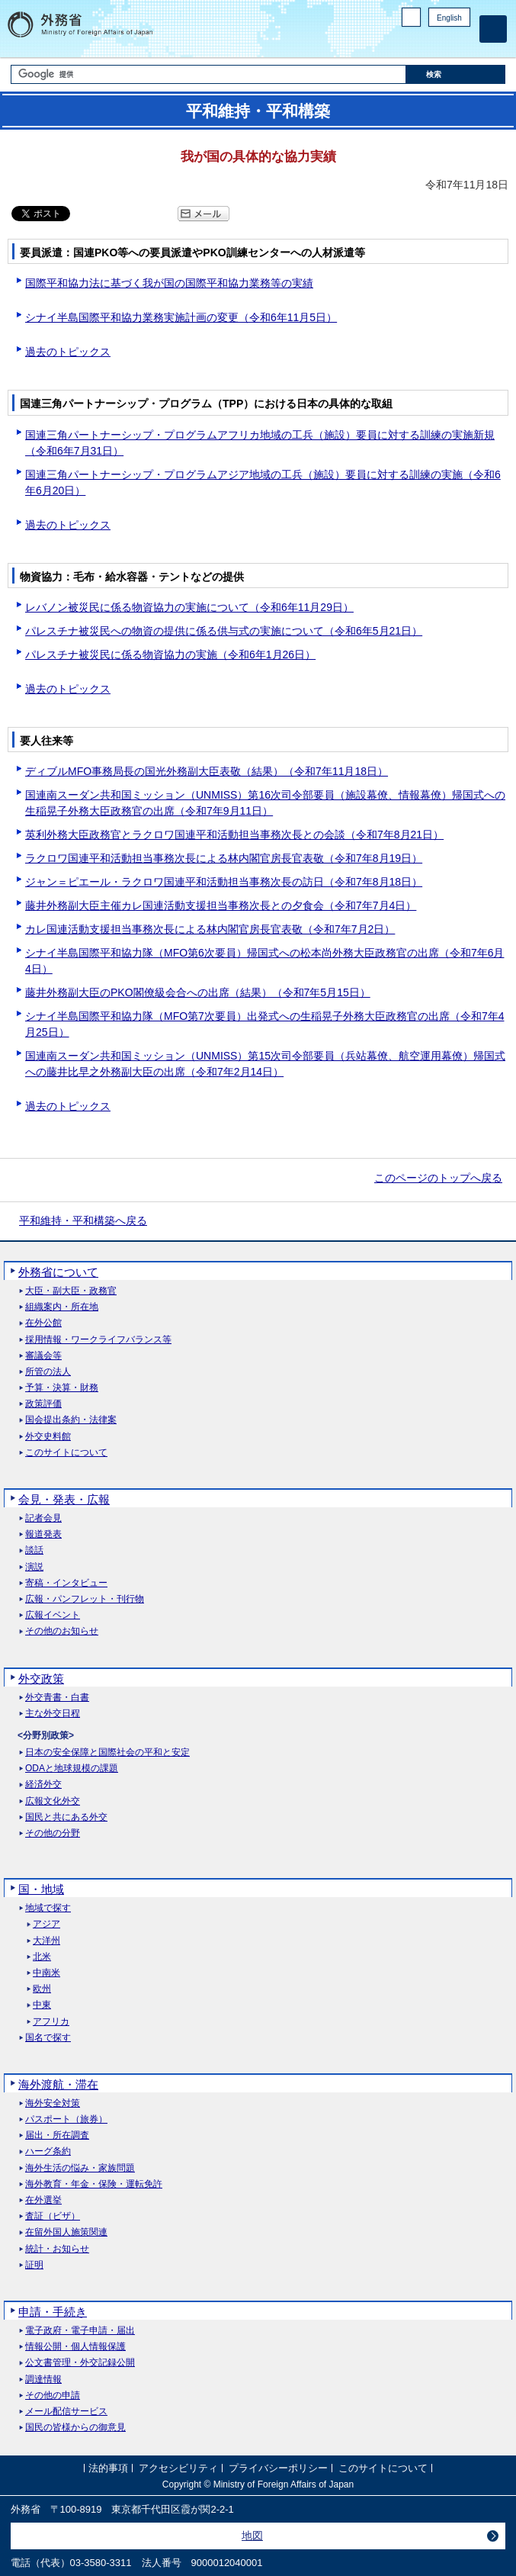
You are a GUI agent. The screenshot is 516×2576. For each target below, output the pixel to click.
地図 (252, 2535)
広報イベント (52, 1615)
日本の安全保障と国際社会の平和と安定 (107, 1753)
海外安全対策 (52, 2103)
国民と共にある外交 (66, 1817)
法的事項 (108, 2468)
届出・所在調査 (57, 2135)
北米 (42, 1957)
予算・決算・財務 (61, 1388)
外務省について (58, 1271)
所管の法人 (48, 1372)
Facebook (423, 42)
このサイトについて (66, 1453)
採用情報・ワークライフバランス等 (98, 1340)
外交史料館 (48, 1437)
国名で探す (48, 2038)
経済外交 (43, 1785)
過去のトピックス (68, 352)
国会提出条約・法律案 (71, 1420)
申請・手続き (52, 2311)
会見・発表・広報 (64, 1499)
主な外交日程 (52, 1714)
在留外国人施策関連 (66, 2232)
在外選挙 (43, 2200)
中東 (42, 2005)
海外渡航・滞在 (58, 2084)
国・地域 (41, 1889)
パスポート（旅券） (66, 2119)
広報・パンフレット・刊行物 (84, 1599)
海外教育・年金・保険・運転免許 (93, 2184)
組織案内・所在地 (61, 1307)
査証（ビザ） (52, 2216)
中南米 (46, 1973)
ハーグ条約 (48, 2151)
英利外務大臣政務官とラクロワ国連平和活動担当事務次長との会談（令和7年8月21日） (234, 834)
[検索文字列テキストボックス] (209, 74)
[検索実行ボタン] (455, 74)
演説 (34, 1567)
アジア (46, 1924)
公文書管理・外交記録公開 (80, 2363)
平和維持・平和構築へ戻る (83, 1220)
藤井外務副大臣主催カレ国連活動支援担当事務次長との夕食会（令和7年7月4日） (220, 905)
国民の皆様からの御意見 (75, 2428)
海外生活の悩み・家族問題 (80, 2168)
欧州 (42, 1989)
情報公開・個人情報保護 (75, 2347)
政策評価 (43, 1404)
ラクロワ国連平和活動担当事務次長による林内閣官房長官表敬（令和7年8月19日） (223, 858)
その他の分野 (52, 1833)
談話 (34, 1550)
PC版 (411, 17)
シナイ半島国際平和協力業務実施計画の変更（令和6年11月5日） (181, 317)
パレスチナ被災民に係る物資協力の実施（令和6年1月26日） (170, 654)
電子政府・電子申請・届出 (80, 2331)
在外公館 (43, 1323)
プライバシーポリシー (278, 2468)
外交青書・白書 (57, 1698)
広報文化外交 (52, 1801)
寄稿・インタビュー (66, 1583)
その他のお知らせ (61, 1631)
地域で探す (48, 1908)
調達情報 (43, 2380)
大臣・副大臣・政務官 (71, 1291)
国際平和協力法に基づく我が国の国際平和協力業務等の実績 (169, 283)
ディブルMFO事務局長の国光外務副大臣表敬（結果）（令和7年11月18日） (206, 771)
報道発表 (43, 1534)
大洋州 (46, 1941)
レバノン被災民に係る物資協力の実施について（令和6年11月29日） (189, 607)
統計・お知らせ (57, 2249)
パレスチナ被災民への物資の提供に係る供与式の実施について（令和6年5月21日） (223, 631)
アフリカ (51, 2022)
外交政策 (41, 1678)
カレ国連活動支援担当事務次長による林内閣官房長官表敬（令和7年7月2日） (210, 929)
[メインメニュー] (493, 29)
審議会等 (43, 1356)
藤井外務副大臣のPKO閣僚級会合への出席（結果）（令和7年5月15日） (197, 992)
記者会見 (43, 1518)
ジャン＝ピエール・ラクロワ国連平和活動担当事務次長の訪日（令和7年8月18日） (223, 882)
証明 (34, 2265)
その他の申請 (52, 2396)
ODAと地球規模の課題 (71, 1769)
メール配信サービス (66, 2412)
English (449, 18)
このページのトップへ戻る (438, 1178)
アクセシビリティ (178, 2468)
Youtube (462, 42)
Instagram (442, 42)
